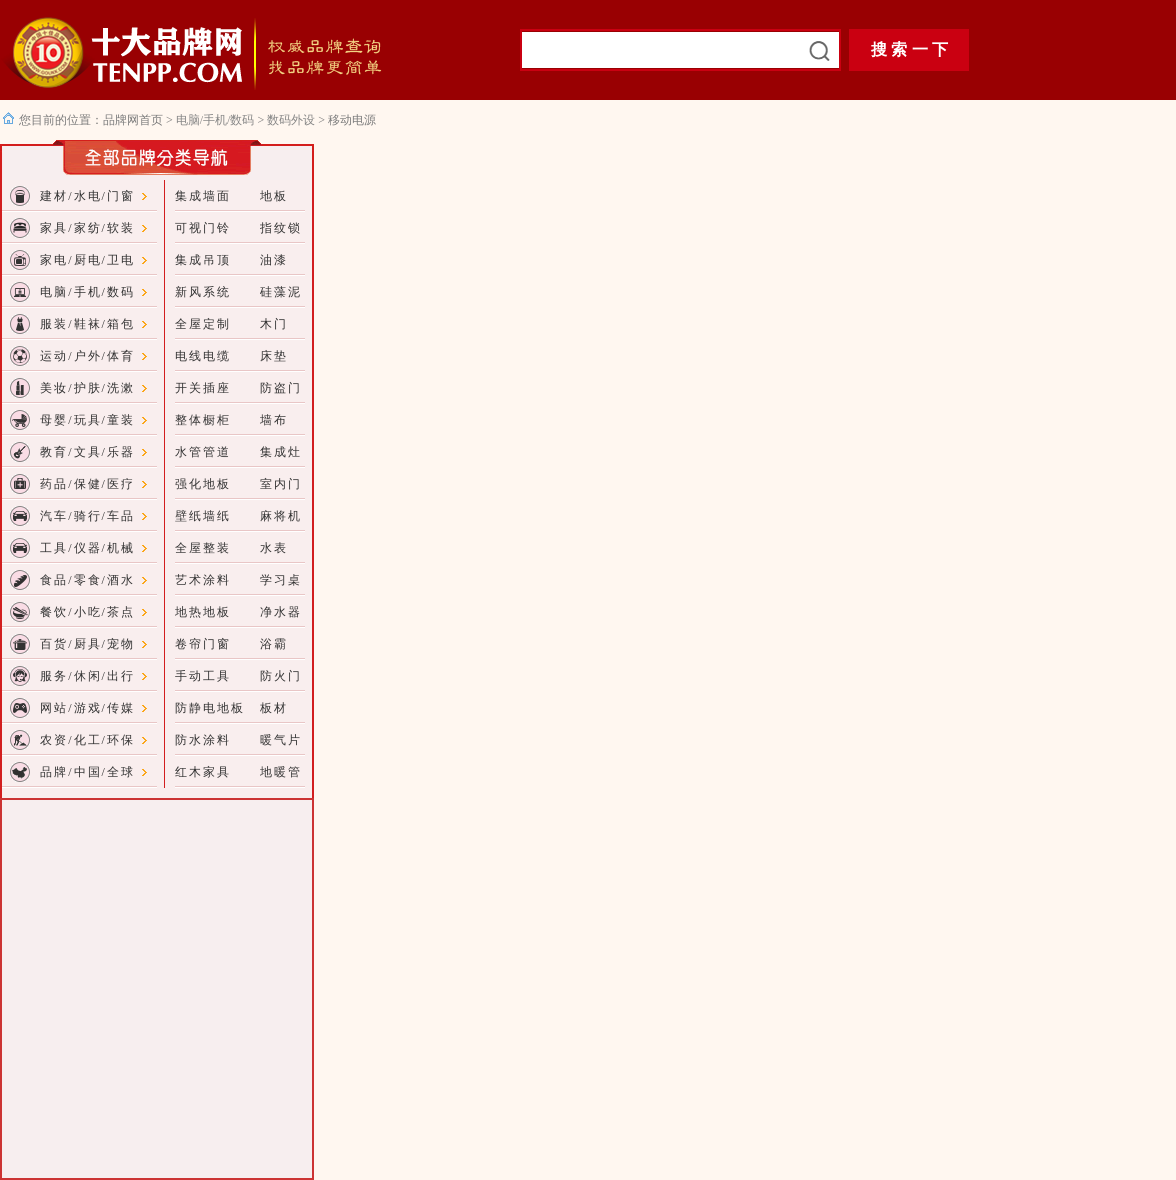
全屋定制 (203, 324)
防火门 (281, 676)
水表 (274, 548)
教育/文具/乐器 (87, 452)
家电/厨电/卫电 (87, 260)
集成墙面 (203, 196)
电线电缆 (203, 356)
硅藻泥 (281, 292)
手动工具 (203, 676)
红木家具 (203, 772)
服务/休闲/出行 (87, 676)
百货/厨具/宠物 (87, 644)
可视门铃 (203, 228)
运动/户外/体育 (87, 356)
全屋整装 (203, 548)
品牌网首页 (134, 120)
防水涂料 (203, 740)
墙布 (274, 420)
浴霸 (274, 644)
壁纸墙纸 (203, 516)
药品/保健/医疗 (87, 484)
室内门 (281, 484)
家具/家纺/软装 (87, 228)
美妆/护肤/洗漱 (87, 388)
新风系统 (203, 292)
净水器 (281, 612)
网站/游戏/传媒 (87, 708)
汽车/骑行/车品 (87, 516)
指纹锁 (281, 228)
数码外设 (291, 120)
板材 (274, 708)
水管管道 (203, 452)
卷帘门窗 (203, 644)
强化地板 (203, 484)
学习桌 (281, 580)
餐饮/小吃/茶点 (87, 612)
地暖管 (281, 772)
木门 (274, 324)
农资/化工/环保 (87, 740)
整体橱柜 (203, 420)
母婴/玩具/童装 (87, 420)
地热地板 (203, 612)
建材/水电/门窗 (87, 196)
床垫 (274, 356)
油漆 (274, 260)
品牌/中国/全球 (87, 772)
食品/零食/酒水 (87, 580)
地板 (274, 196)
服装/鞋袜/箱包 (87, 324)
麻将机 (281, 516)
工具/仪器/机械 (87, 548)
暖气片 (281, 740)
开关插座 (203, 388)
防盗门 (281, 388)
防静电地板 (210, 708)
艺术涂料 (203, 580)
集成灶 (281, 452)
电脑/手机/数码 (215, 120)
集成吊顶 (203, 260)
